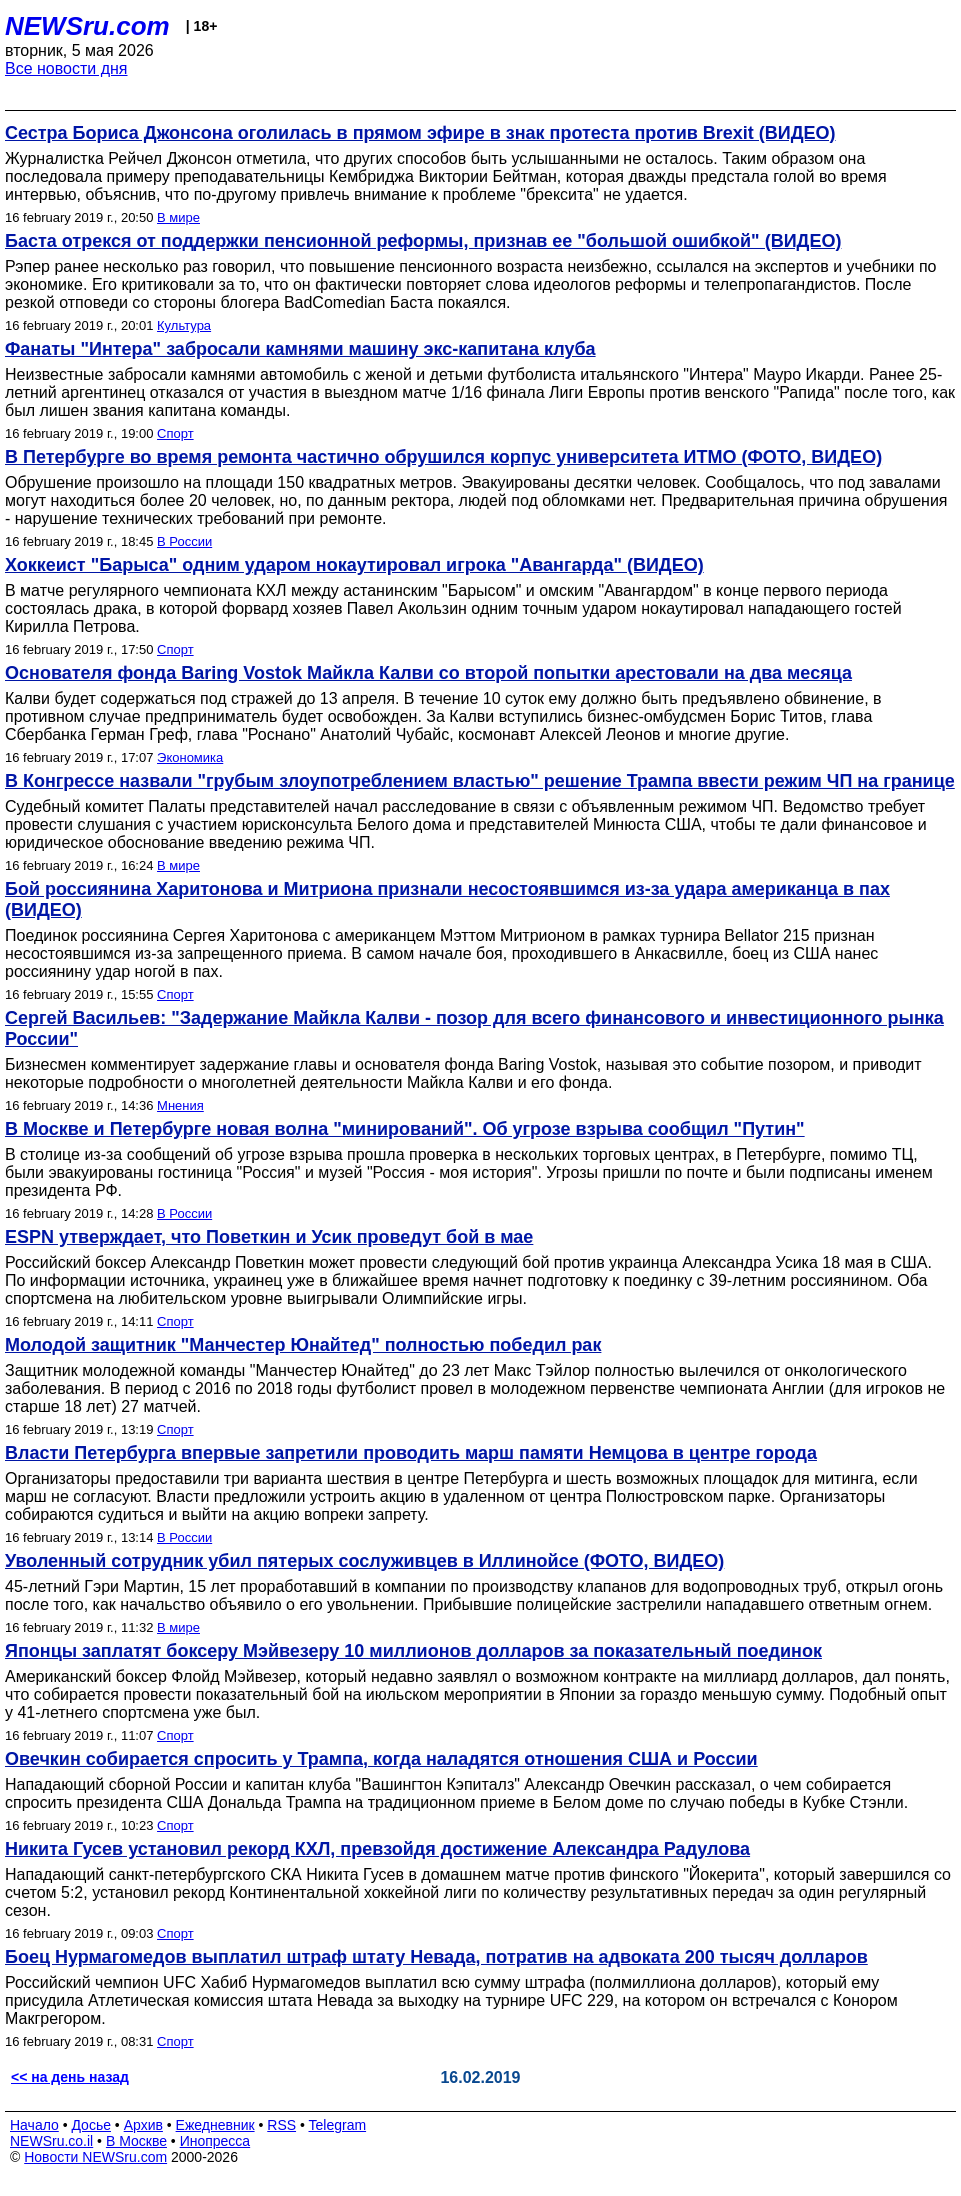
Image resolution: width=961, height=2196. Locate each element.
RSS (281, 2125)
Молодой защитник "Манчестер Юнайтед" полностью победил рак (303, 1345)
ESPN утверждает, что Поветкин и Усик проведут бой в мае (269, 1237)
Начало (34, 2125)
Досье (91, 2125)
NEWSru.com (87, 26)
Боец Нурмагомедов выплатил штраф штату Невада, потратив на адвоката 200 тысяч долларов (436, 1957)
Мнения (180, 1105)
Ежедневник (215, 2125)
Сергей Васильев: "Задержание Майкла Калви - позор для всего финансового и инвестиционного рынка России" (474, 1028)
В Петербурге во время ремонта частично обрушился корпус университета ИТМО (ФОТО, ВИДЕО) (443, 457)
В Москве (136, 2141)
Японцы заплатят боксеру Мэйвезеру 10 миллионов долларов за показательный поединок (413, 1651)
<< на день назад (70, 2077)
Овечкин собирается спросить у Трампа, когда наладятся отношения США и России (381, 1759)
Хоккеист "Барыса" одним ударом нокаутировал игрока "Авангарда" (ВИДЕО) (354, 565)
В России (184, 541)
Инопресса (215, 2141)
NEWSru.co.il (51, 2141)
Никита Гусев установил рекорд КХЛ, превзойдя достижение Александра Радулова (377, 1849)
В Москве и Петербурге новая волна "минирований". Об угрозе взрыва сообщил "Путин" (405, 1129)
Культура (184, 325)
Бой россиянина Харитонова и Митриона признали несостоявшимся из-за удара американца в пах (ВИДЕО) (447, 899)
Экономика (190, 757)
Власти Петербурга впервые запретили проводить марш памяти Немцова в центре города (411, 1453)
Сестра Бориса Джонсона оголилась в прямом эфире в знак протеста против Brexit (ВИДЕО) (420, 133)
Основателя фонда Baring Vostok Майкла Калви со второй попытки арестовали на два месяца (428, 673)
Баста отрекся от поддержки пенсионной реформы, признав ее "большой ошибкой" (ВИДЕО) (423, 241)
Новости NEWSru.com (95, 2157)
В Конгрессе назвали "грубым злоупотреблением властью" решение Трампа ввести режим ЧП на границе (480, 781)
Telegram (338, 2125)
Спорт (175, 433)
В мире (178, 217)
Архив (143, 2125)
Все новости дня (66, 68)
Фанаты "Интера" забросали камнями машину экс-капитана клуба (300, 349)
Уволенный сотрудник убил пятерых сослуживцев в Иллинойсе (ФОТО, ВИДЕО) (364, 1561)
